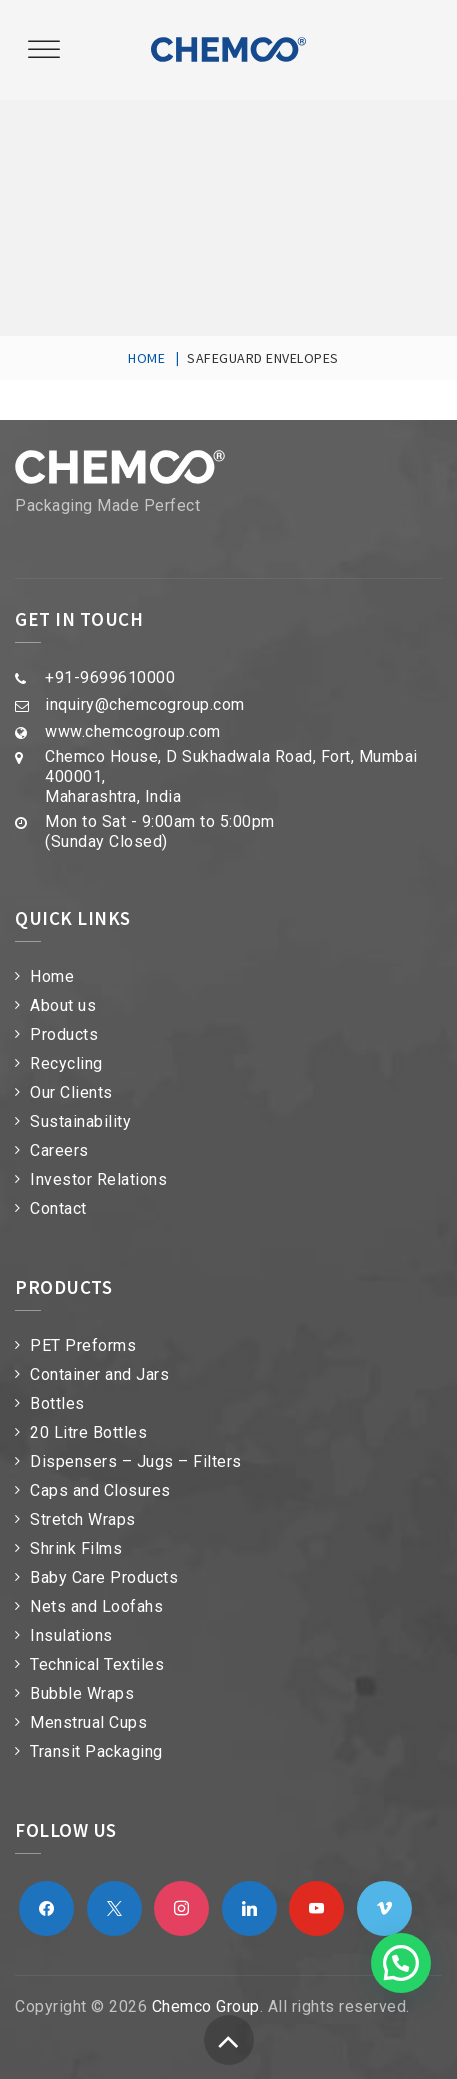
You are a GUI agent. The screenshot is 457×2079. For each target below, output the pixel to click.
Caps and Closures (100, 1490)
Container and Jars (99, 1374)
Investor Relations (98, 1179)
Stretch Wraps (83, 1519)
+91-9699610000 (110, 677)
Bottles (57, 1403)
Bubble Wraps (82, 1693)
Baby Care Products (104, 1577)
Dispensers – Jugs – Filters (136, 1461)
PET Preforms (83, 1345)
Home (52, 976)
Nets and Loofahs (96, 1606)
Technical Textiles (97, 1664)
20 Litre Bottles (88, 1432)
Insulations (71, 1635)
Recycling (66, 1063)
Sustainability (80, 1121)
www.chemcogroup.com (133, 731)
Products (64, 1034)
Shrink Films (76, 1548)
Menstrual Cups (88, 1722)
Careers (59, 1150)
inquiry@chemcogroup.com (145, 704)
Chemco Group (206, 2006)
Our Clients (71, 1092)
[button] (401, 1963)
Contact (58, 1208)
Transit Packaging (96, 1751)
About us (63, 1005)
